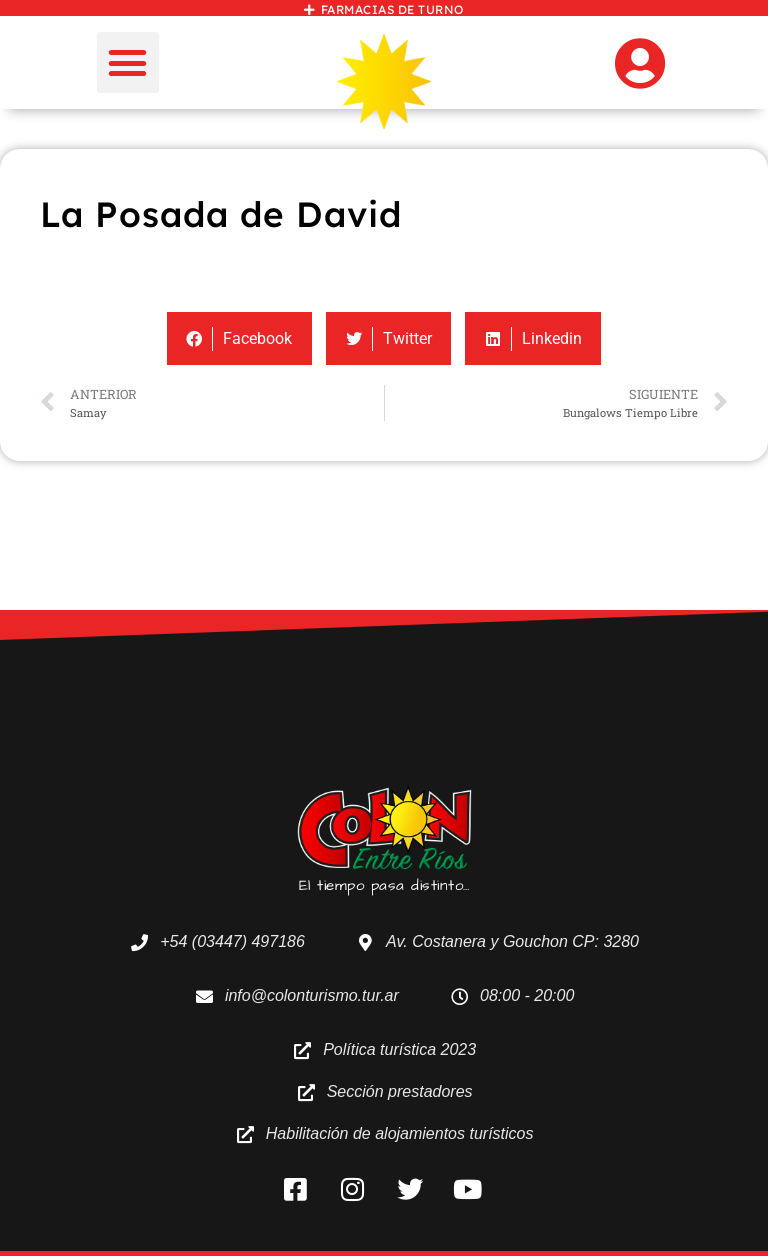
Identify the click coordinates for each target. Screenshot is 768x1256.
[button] (128, 63)
